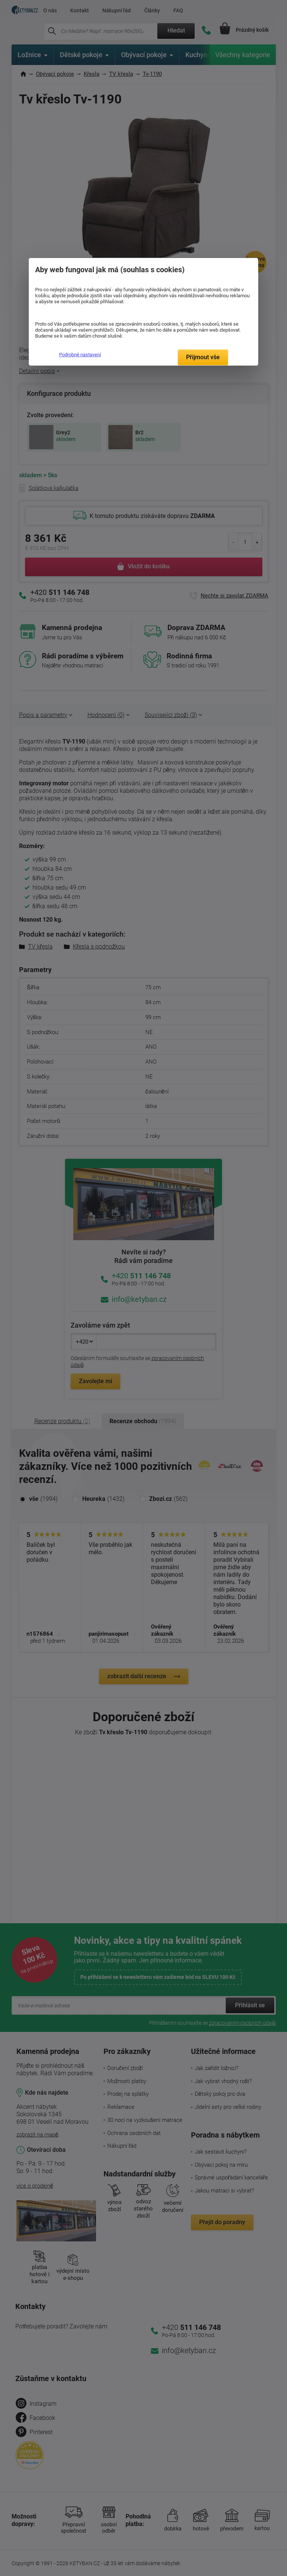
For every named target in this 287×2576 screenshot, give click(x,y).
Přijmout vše (203, 357)
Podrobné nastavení (80, 354)
